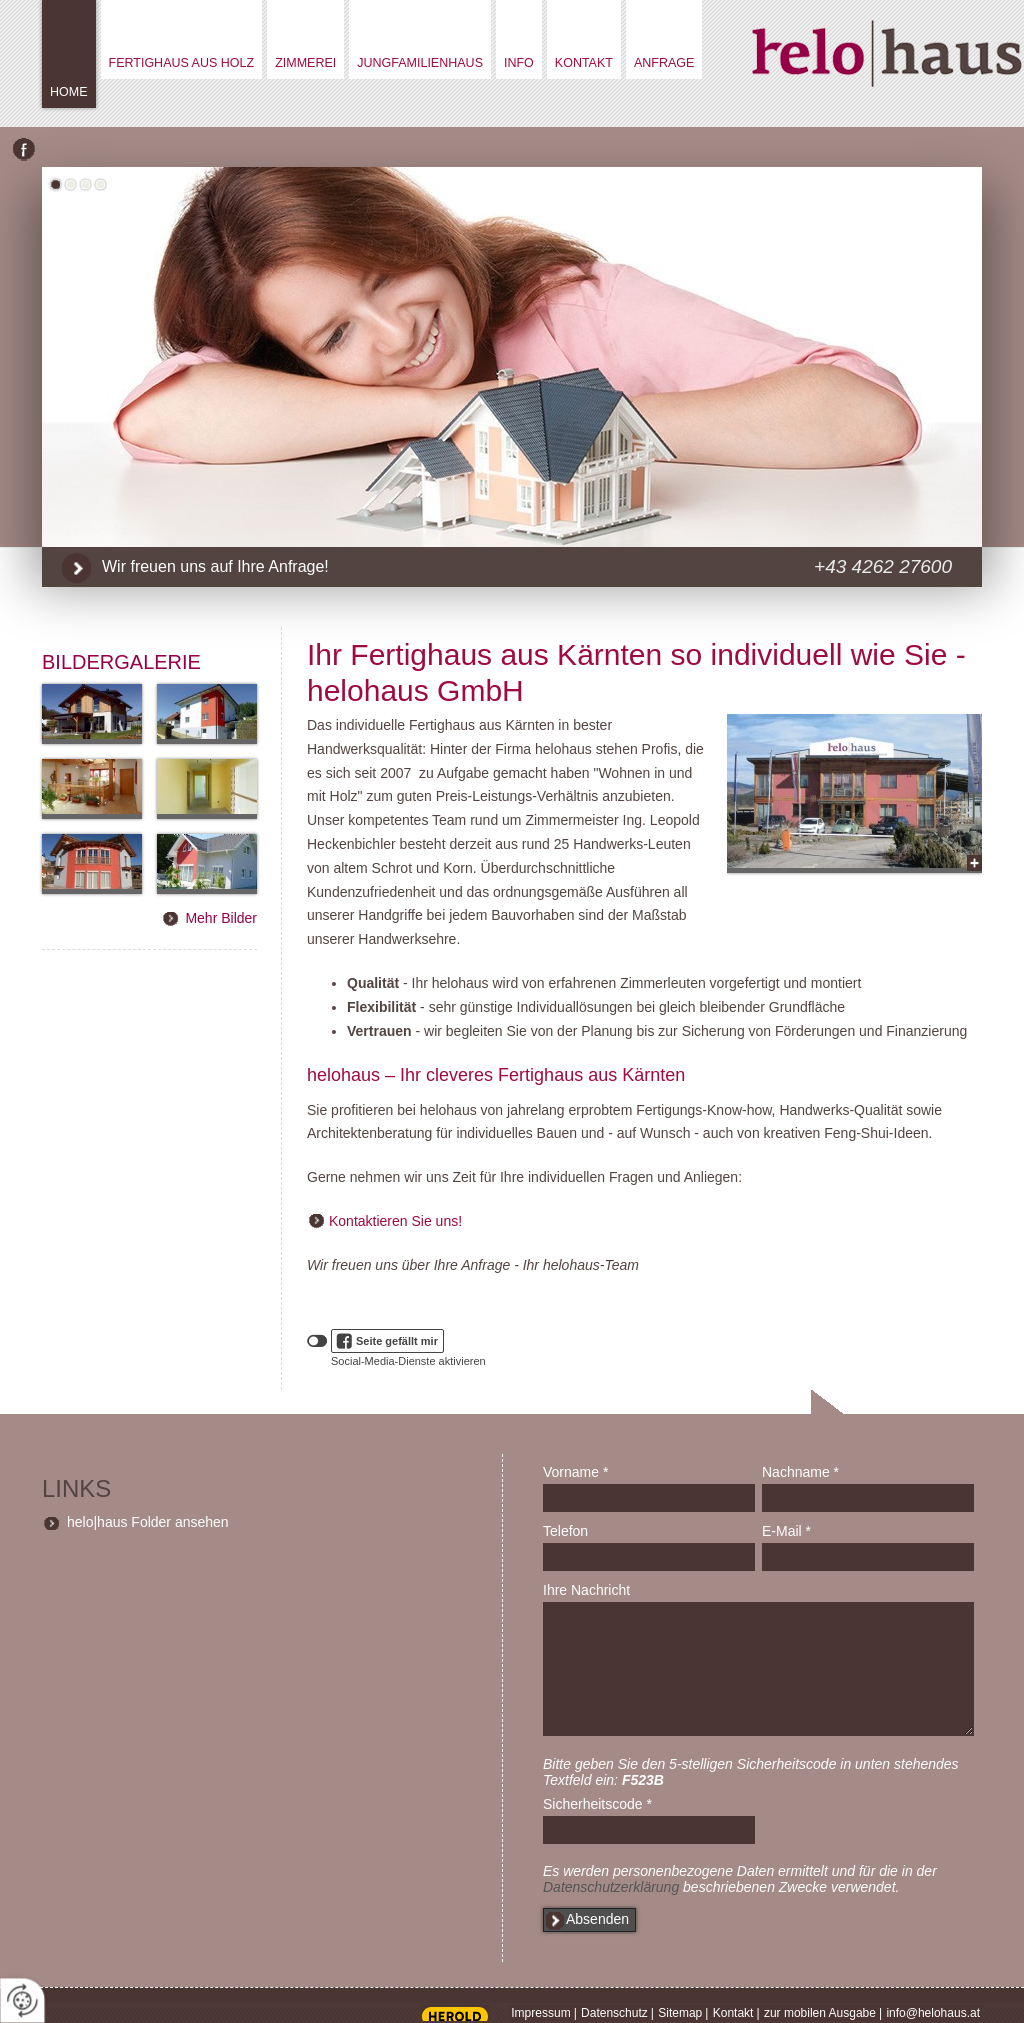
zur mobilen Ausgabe (820, 2013)
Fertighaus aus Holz (182, 63)
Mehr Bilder (221, 918)
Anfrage (664, 63)
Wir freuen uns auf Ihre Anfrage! (215, 566)
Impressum (540, 2013)
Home (69, 92)
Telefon (565, 1531)
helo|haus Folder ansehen (148, 1522)
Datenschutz (614, 2013)
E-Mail (786, 1531)
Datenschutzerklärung (611, 1887)
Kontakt (584, 63)
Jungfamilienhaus (420, 63)
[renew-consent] (22, 2000)
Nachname (800, 1472)
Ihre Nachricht (586, 1590)
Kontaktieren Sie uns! (395, 1221)
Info (519, 63)
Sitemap (680, 2013)
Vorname (575, 1472)
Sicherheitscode (597, 1804)
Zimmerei (305, 63)
